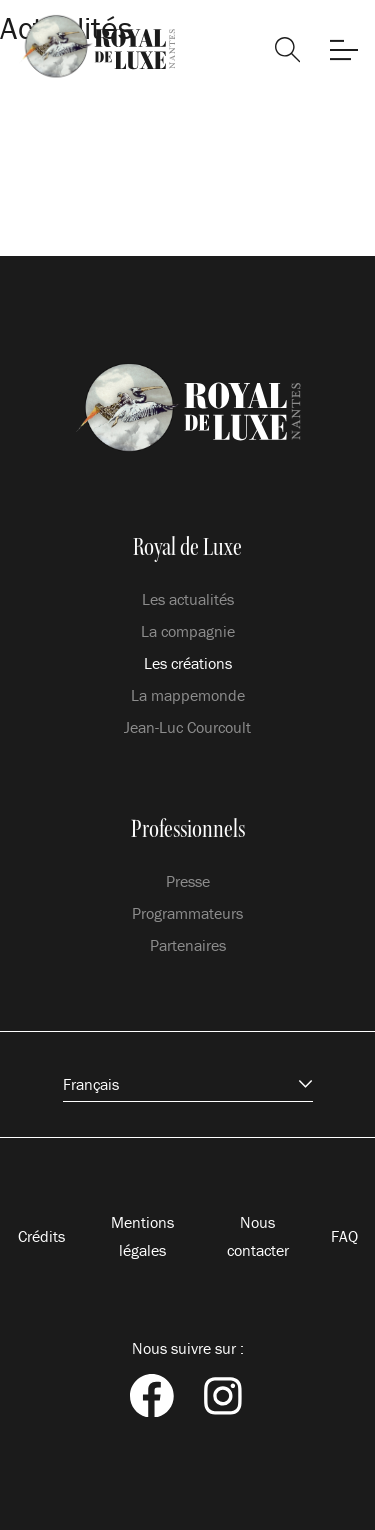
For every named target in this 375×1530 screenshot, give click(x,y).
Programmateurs (187, 913)
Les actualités (188, 599)
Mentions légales (142, 1236)
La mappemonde (188, 695)
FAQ (344, 1236)
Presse (188, 881)
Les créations (188, 663)
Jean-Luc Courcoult (187, 727)
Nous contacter (258, 1236)
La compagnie (188, 631)
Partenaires (188, 945)
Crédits (41, 1236)
